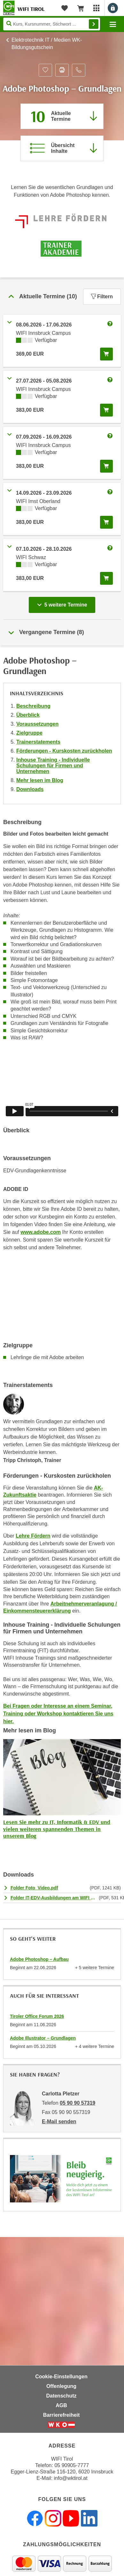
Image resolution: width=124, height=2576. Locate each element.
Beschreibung (33, 706)
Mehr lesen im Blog (39, 780)
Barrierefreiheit (61, 2415)
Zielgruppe (29, 733)
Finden (93, 24)
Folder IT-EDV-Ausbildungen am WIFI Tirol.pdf (53, 1897)
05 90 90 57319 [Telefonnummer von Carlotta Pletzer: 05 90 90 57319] (77, 2103)
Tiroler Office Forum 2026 (37, 2016)
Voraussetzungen (37, 724)
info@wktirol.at (71, 2478)
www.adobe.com (40, 1232)
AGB (61, 2405)
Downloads (29, 789)
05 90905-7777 (71, 2465)
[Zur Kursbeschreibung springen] (62, 148)
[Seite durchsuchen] (51, 24)
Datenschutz (61, 2395)
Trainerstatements (38, 742)
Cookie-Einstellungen (61, 2376)
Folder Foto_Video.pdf (34, 1887)
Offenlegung (61, 2386)
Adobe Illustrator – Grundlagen (43, 2038)
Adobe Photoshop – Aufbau (39, 1959)
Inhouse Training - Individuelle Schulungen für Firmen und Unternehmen (53, 765)
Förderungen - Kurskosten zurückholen (64, 751)
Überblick (28, 715)
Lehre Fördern (33, 1536)
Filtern (102, 296)
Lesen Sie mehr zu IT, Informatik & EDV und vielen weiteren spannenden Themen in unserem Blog (56, 1828)
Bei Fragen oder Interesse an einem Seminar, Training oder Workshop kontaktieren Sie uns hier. (58, 1713)
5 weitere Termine (63, 603)
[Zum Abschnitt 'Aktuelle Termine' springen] (62, 116)
